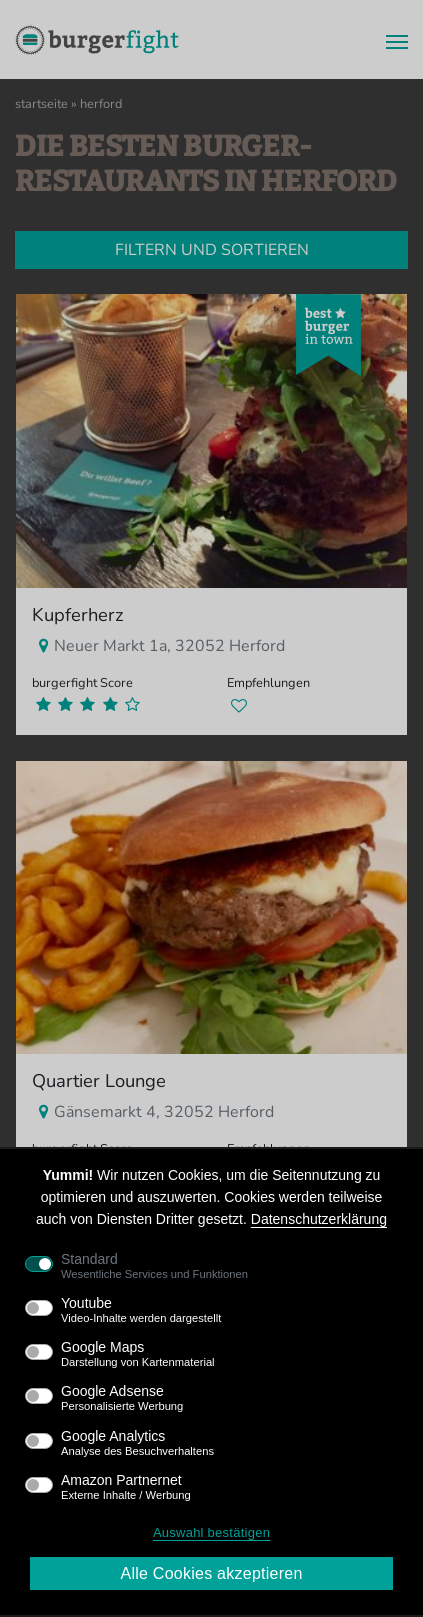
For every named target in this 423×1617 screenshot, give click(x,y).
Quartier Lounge (99, 1080)
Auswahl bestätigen (211, 1532)
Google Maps (138, 1354)
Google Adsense (122, 1398)
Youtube (141, 1310)
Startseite (41, 104)
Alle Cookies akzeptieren (211, 1573)
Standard (154, 1266)
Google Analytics (137, 1443)
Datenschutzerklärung (319, 1219)
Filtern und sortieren (212, 250)
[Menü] (391, 40)
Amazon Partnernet (126, 1487)
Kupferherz (78, 614)
